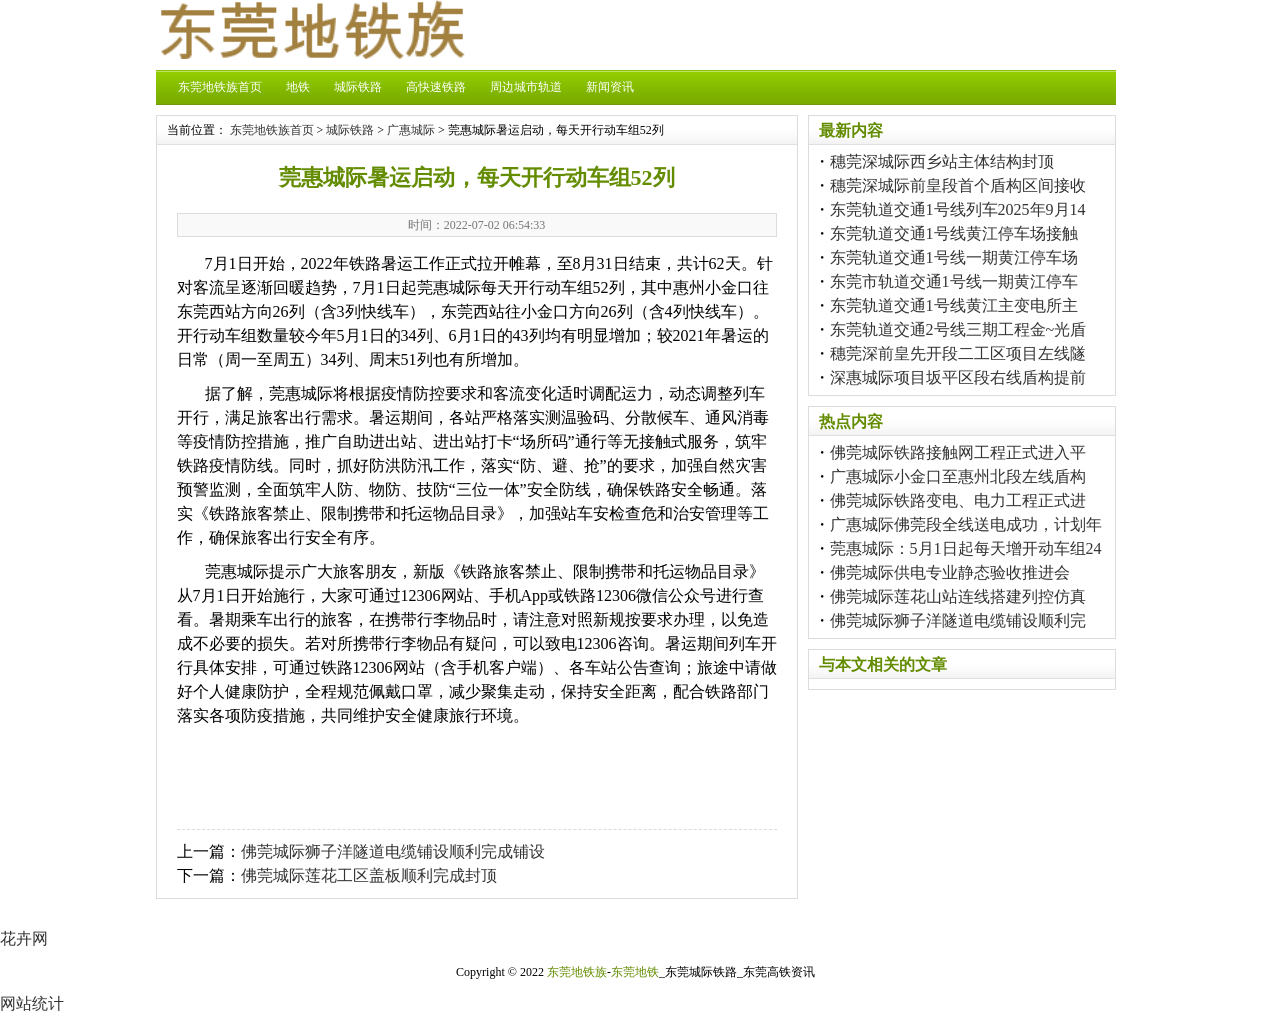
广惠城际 (411, 130)
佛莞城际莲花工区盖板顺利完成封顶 (369, 875)
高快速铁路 (436, 87)
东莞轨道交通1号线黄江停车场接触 (954, 233)
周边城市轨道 (526, 87)
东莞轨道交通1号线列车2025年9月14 (958, 209)
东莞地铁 (635, 972)
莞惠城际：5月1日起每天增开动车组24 (966, 548)
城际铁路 (358, 87)
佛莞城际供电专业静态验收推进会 (950, 572)
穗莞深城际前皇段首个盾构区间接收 (958, 185)
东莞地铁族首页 (220, 87)
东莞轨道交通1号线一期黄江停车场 (954, 257)
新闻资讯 (610, 87)
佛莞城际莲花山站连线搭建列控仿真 (958, 596)
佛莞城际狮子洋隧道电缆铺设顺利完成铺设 (393, 851)
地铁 (298, 87)
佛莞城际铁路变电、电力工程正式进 (958, 500)
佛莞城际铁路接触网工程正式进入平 (958, 452)
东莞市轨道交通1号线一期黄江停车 (954, 281)
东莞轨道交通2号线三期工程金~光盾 (958, 329)
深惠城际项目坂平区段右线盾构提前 (958, 377)
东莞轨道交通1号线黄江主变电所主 (954, 305)
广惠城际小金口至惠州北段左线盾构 (958, 476)
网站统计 (32, 1003)
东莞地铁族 (577, 972)
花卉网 (24, 938)
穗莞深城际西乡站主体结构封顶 (942, 161)
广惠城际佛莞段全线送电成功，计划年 (966, 524)
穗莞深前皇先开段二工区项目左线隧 (958, 353)
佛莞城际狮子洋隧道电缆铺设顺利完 (958, 620)
